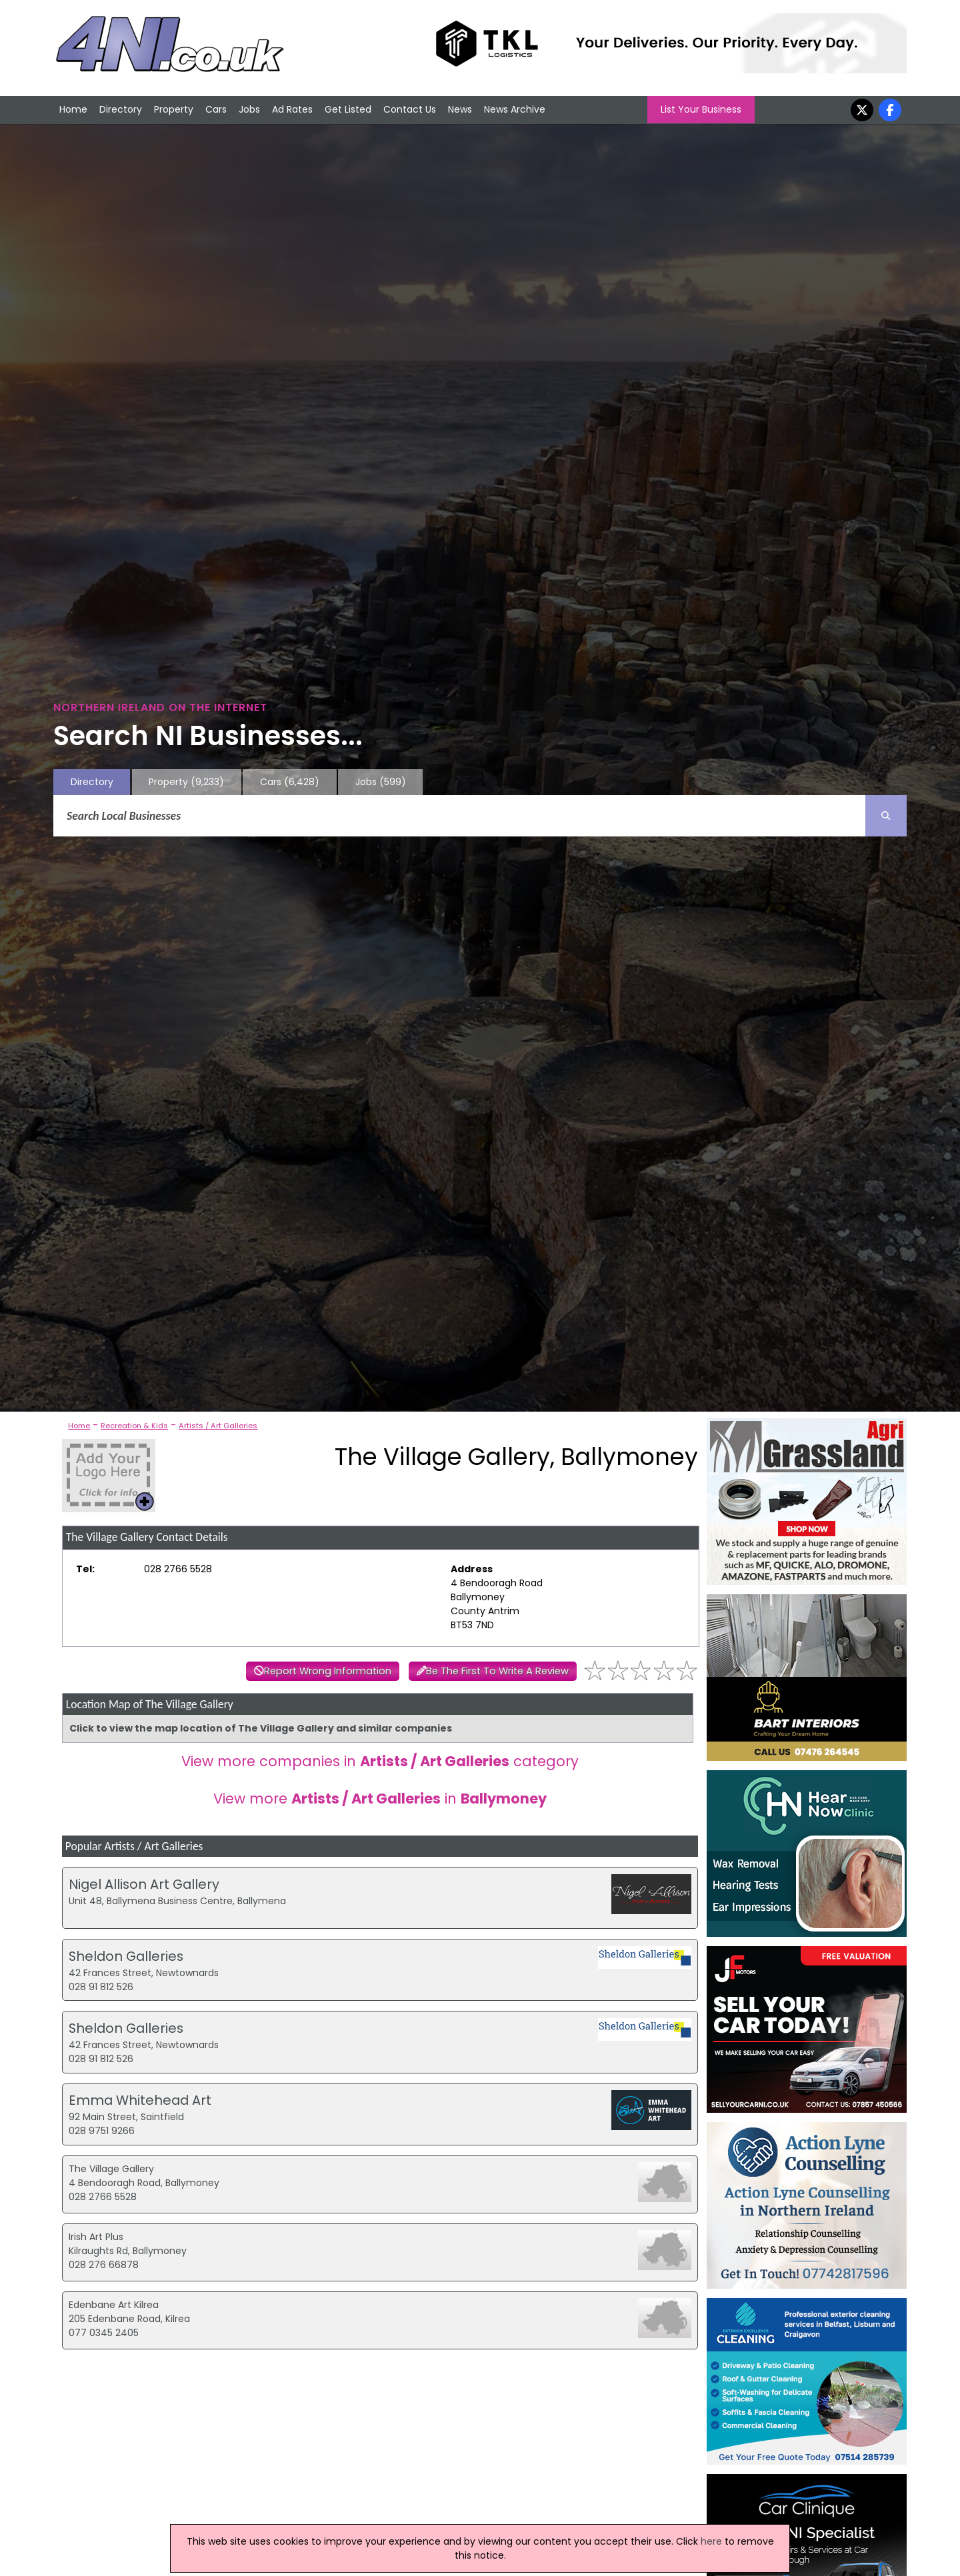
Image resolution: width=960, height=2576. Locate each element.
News (460, 109)
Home (73, 109)
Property (173, 109)
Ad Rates (292, 109)
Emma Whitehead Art (140, 2100)
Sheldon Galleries (126, 1956)
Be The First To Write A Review (497, 1671)
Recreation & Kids (134, 1425)
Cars (216, 109)
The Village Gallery (111, 2168)
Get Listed (348, 109)
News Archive (514, 109)
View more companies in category (380, 1761)
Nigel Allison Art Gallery (144, 1884)
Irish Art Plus (96, 2236)
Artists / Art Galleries (218, 1425)
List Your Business (701, 109)
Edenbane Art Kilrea (114, 2304)
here (711, 2541)
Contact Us (409, 109)
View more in (380, 1798)
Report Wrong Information (327, 1671)
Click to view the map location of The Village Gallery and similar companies (260, 1728)
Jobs (249, 109)
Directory (120, 109)
